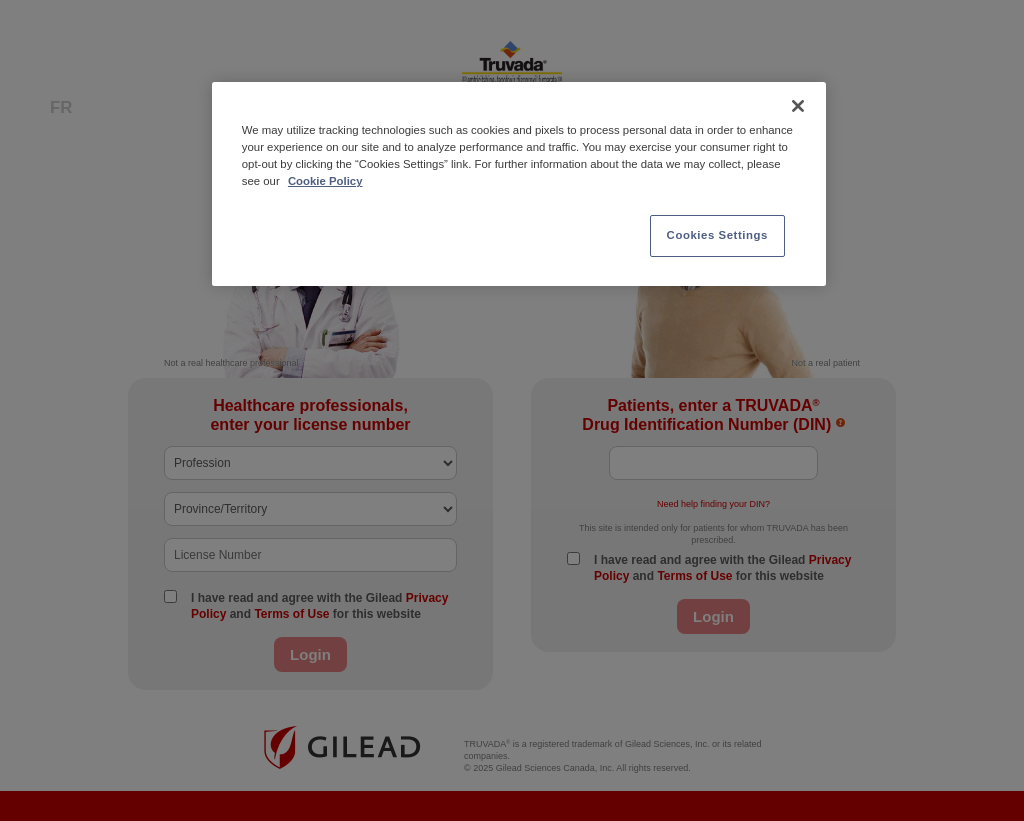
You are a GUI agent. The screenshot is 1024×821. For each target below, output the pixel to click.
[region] (519, 184)
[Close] (798, 106)
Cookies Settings (717, 235)
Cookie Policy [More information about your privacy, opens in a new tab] (325, 181)
